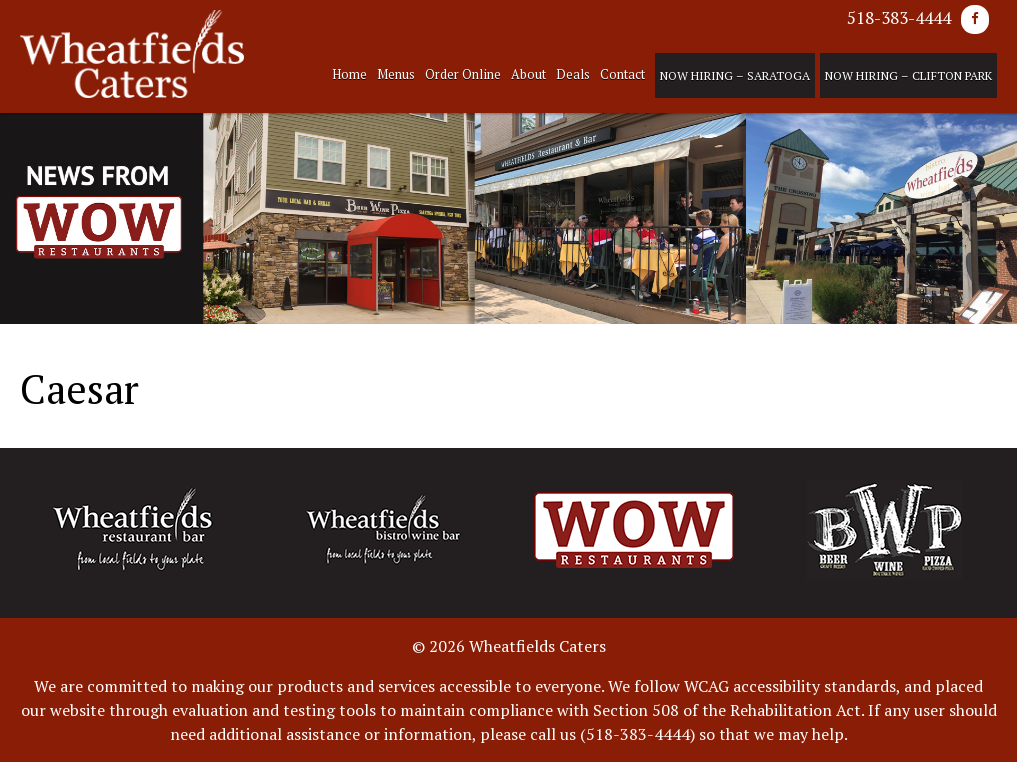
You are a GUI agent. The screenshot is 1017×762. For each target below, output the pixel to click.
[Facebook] (975, 19)
